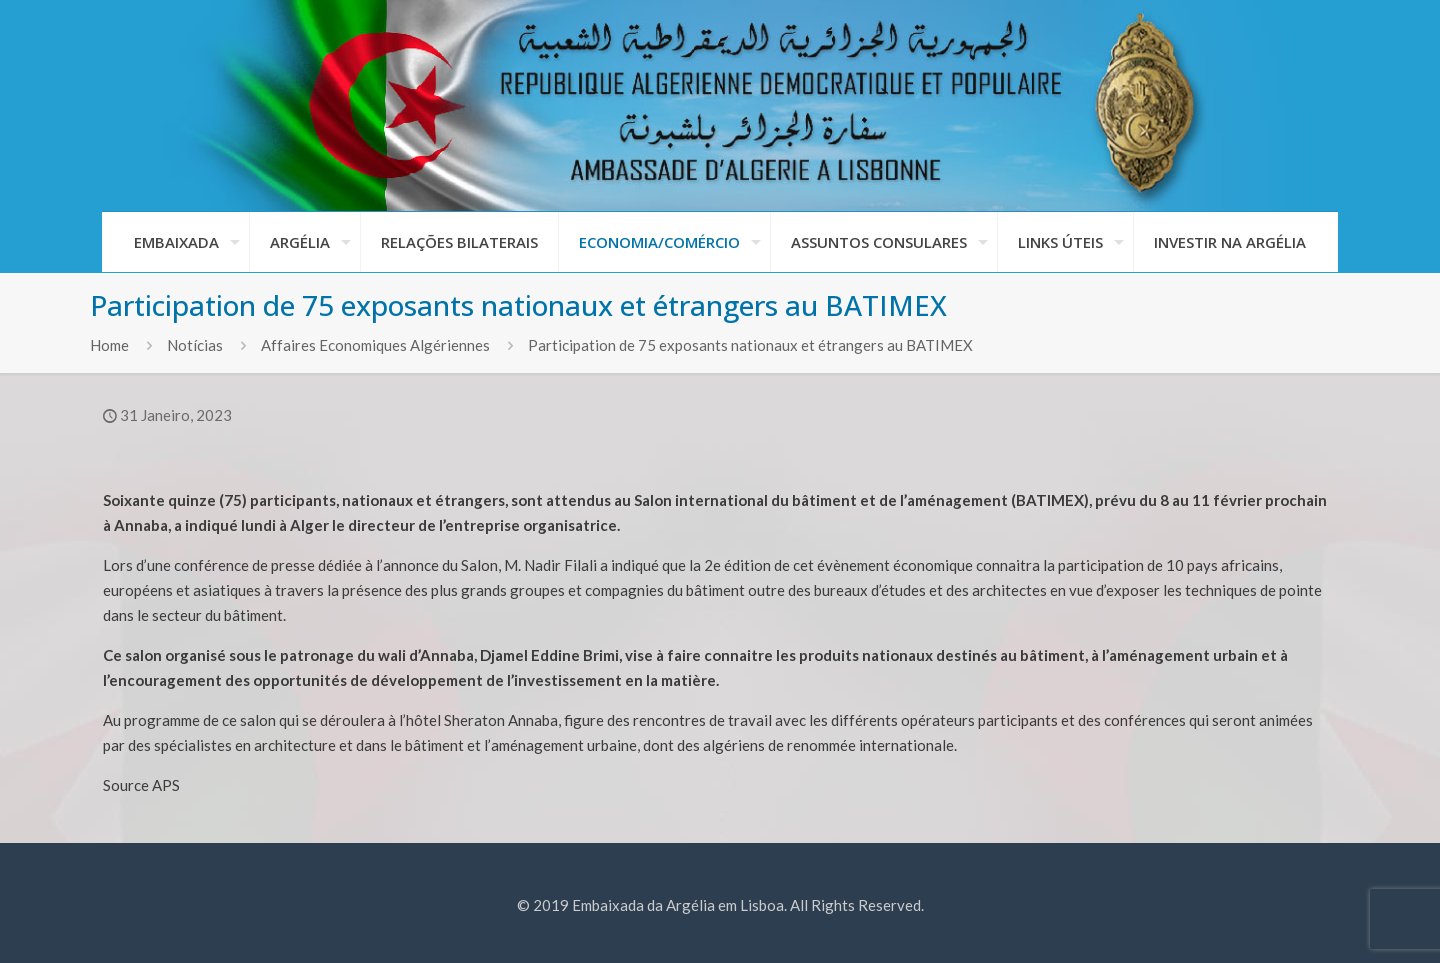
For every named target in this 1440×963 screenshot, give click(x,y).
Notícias (195, 345)
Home (109, 345)
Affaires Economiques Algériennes (375, 345)
